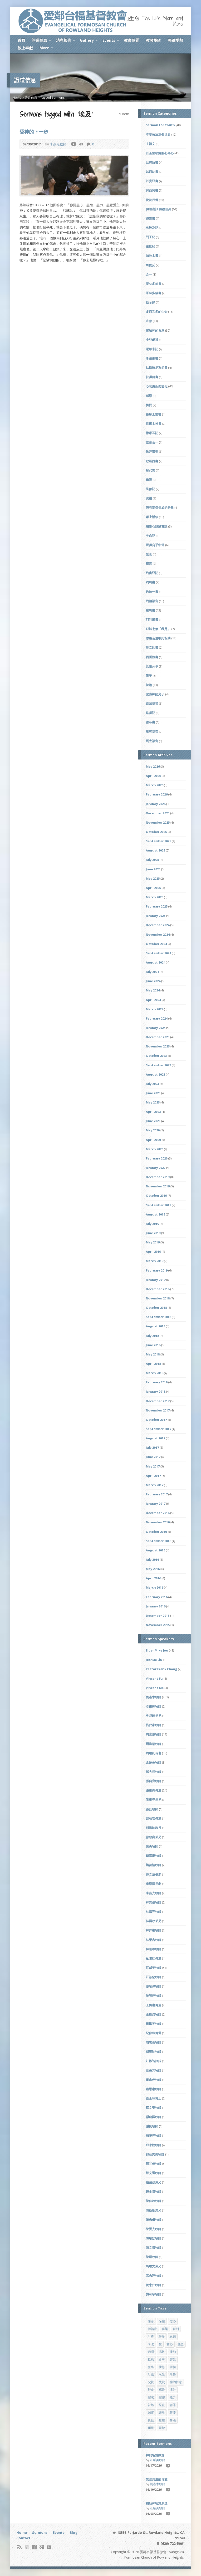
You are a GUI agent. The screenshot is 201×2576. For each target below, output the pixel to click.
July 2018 (152, 1336)
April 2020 (153, 1140)
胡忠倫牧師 (153, 2042)
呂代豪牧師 (153, 1725)
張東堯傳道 (153, 1790)
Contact (23, 2538)
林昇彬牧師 (153, 1930)
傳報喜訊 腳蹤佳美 (158, 209)
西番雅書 (152, 657)
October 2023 (156, 1055)
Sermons (40, 2532)
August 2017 (155, 1438)
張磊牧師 (152, 1809)
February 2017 (156, 1494)
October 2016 (156, 1531)
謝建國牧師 (153, 2117)
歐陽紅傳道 (153, 1958)
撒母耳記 (152, 433)
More (44, 48)
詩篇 (149, 685)
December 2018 (157, 1289)
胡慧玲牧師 (153, 2051)
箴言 (149, 563)
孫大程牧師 (153, 1772)
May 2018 (153, 1354)
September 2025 (158, 841)
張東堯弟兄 (153, 1799)
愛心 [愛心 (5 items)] (170, 2344)
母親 (149, 479)
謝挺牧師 (152, 2126)
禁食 (149, 554)
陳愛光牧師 (153, 2229)
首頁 (21, 40)
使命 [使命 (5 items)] (151, 2321)
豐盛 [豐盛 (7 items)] (173, 2412)
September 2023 (158, 1065)
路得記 (150, 713)
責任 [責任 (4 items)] (151, 2420)
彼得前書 (152, 377)
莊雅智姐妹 (153, 2061)
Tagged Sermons (52, 97)
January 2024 (155, 1028)
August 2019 (155, 1214)
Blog (74, 2532)
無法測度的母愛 (156, 2479)
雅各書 (150, 722)
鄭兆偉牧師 (153, 2163)
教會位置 (131, 40)
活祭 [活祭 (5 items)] (173, 2374)
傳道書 (150, 218)
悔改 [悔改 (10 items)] (151, 2344)
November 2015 (158, 1625)
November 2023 (158, 1046)
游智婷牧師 (153, 1995)
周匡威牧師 (153, 1734)
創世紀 (150, 246)
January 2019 (155, 1280)
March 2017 (154, 1485)
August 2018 (155, 1326)
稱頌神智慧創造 (156, 2503)
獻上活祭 (152, 517)
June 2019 (153, 1233)
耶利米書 (152, 619)
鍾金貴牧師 (153, 2191)
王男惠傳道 (153, 2005)
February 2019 (156, 1270)
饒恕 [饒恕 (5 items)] (162, 2428)
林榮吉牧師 (153, 1940)
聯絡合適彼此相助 (158, 638)
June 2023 (153, 1093)
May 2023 (153, 1102)
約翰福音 (152, 601)
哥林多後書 (153, 293)
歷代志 (150, 470)
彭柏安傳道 (153, 1818)
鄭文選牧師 (153, 2173)
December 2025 (157, 813)
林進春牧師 (153, 1949)
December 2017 (157, 1401)
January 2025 (155, 915)
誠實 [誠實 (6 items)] (151, 2412)
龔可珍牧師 (153, 2294)
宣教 (149, 321)
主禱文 (150, 144)
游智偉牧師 (153, 1986)
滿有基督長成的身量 (160, 507)
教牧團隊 (153, 40)
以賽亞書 (152, 181)
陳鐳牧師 (152, 2257)
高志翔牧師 (153, 2275)
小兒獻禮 (152, 340)
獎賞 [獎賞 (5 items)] (162, 2382)
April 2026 (153, 776)
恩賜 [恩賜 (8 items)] (173, 2336)
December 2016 (157, 1513)
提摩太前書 (153, 414)
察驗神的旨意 (155, 330)
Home (17, 97)
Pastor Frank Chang (161, 1669)
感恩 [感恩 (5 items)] (180, 2344)
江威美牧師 (153, 1967)
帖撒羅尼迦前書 (156, 367)
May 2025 (153, 878)
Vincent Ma (155, 1688)
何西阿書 (152, 190)
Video (73, 144)
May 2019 (153, 1242)
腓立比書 (152, 647)
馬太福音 (152, 741)
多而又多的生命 (156, 311)
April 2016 (153, 1578)
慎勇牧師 (152, 1846)
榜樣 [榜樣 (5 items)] (162, 2367)
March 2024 (154, 1009)
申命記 (150, 536)
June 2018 (153, 1345)
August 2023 (155, 1074)
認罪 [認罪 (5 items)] (173, 2405)
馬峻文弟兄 (153, 2266)
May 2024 (153, 990)
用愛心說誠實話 (156, 526)
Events (109, 40)
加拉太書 (152, 255)
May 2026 (153, 766)
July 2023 (152, 1084)
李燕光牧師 (58, 144)
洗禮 (149, 498)
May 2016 (153, 1569)
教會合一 (152, 442)
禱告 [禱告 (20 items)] (173, 2389)
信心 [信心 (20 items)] (173, 2321)
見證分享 (152, 666)
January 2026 (155, 804)
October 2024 (156, 944)
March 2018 (154, 1373)
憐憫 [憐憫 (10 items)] (151, 2352)
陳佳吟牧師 (153, 2201)
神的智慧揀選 (155, 2455)
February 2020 (156, 1158)
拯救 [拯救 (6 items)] (162, 2352)
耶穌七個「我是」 (158, 629)
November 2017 (158, 1410)
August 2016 (155, 1550)
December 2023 (157, 1037)
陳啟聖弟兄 (153, 2210)
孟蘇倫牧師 (153, 1762)
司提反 (150, 265)
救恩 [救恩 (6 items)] (151, 2359)
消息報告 (63, 40)
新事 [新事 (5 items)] (162, 2359)
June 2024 (153, 981)
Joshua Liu (154, 1659)
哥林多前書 (153, 284)
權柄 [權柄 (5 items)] (173, 2367)
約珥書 (150, 582)
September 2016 (158, 1541)
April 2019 (153, 1251)
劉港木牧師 (153, 1697)
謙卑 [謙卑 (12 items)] (162, 2412)
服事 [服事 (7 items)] (151, 2367)
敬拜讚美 (152, 451)
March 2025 (154, 897)
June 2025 (153, 869)
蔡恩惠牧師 (153, 2089)
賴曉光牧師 (153, 2135)
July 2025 (152, 859)
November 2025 (158, 822)
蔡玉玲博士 (153, 2098)
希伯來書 (152, 358)
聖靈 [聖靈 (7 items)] (162, 2397)
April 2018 (153, 1363)
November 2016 (158, 1522)
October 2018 (156, 1307)
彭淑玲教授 (153, 1828)
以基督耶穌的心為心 (160, 153)
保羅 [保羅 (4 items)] (162, 2321)
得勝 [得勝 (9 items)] (162, 2336)
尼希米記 (152, 349)
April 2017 (153, 1475)
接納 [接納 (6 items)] (173, 2352)
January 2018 (155, 1391)
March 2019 (154, 1261)
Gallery (87, 40)
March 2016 (154, 1587)
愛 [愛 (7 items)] (160, 2344)
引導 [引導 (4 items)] (151, 2336)
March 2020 (154, 1149)
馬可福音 (152, 731)
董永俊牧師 (153, 2080)
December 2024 (157, 925)
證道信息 (39, 40)
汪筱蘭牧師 (153, 1977)
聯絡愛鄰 (175, 40)
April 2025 (153, 888)
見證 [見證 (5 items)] (162, 2405)
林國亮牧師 (153, 1911)
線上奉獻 (25, 48)
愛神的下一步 (34, 131)
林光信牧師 (153, 1902)
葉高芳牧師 (153, 2070)
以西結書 (152, 171)
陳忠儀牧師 (153, 2219)
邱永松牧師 (153, 2145)
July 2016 (152, 1559)
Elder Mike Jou (157, 1650)
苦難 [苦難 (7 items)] (151, 2405)
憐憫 (149, 405)
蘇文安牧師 (153, 2107)
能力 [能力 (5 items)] (173, 2397)
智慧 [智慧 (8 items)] (173, 2359)
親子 (149, 675)
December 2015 (157, 1615)
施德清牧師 (153, 1865)
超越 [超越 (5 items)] (162, 2420)
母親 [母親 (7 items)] (151, 2374)
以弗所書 (152, 162)
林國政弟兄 (153, 1921)
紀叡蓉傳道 (153, 2033)
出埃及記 (152, 228)
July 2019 (152, 1223)
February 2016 (156, 1597)
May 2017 (153, 1466)
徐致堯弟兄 (153, 1837)
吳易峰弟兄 (153, 1716)
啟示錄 (150, 302)
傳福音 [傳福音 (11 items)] (152, 2329)
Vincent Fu (154, 1678)
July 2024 (152, 972)
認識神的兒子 (155, 694)
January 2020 (155, 1167)
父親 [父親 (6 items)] (151, 2382)
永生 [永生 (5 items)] (162, 2374)
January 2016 (155, 1606)
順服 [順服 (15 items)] (151, 2428)
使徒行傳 (152, 200)
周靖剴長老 (153, 1753)
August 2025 (155, 850)
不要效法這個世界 (158, 134)
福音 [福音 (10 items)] (162, 2389)
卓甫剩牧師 (153, 1706)
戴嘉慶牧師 (153, 1855)
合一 (149, 274)
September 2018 (158, 1317)
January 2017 (155, 1503)
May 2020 (153, 1130)
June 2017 (153, 1457)
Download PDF (80, 144)
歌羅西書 (152, 461)
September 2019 (158, 1205)
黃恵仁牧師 (153, 2285)
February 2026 (156, 794)
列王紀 (150, 237)
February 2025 (156, 906)
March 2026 (154, 785)
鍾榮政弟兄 (153, 2182)
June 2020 (153, 1121)
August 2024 (155, 962)
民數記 (150, 489)
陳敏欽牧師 (153, 2238)
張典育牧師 (153, 1781)
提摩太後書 (153, 423)
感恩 (149, 396)
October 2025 (156, 832)
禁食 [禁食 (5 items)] (151, 2389)
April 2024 (153, 1000)
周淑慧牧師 (153, 1744)
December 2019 (157, 1177)
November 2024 (158, 934)
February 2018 (156, 1382)
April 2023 (153, 1111)
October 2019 (156, 1195)
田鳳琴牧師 (153, 2024)
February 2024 (156, 1018)
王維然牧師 (153, 2014)
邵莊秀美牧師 (155, 2154)
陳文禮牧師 (153, 2247)
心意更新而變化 (156, 386)
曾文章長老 (153, 1874)
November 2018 (158, 1298)
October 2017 (156, 1419)
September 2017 (158, 1429)
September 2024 (158, 953)
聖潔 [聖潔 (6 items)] (151, 2397)
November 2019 (158, 1186)
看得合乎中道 (155, 545)
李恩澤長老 (153, 1884)
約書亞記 (152, 573)
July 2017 (152, 1447)
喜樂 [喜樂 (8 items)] (165, 2329)
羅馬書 (150, 610)
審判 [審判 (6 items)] (176, 2329)
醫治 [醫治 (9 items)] (173, 2420)
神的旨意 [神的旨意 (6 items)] (176, 2382)
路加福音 (152, 703)
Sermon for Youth (160, 125)
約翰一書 (152, 592)
